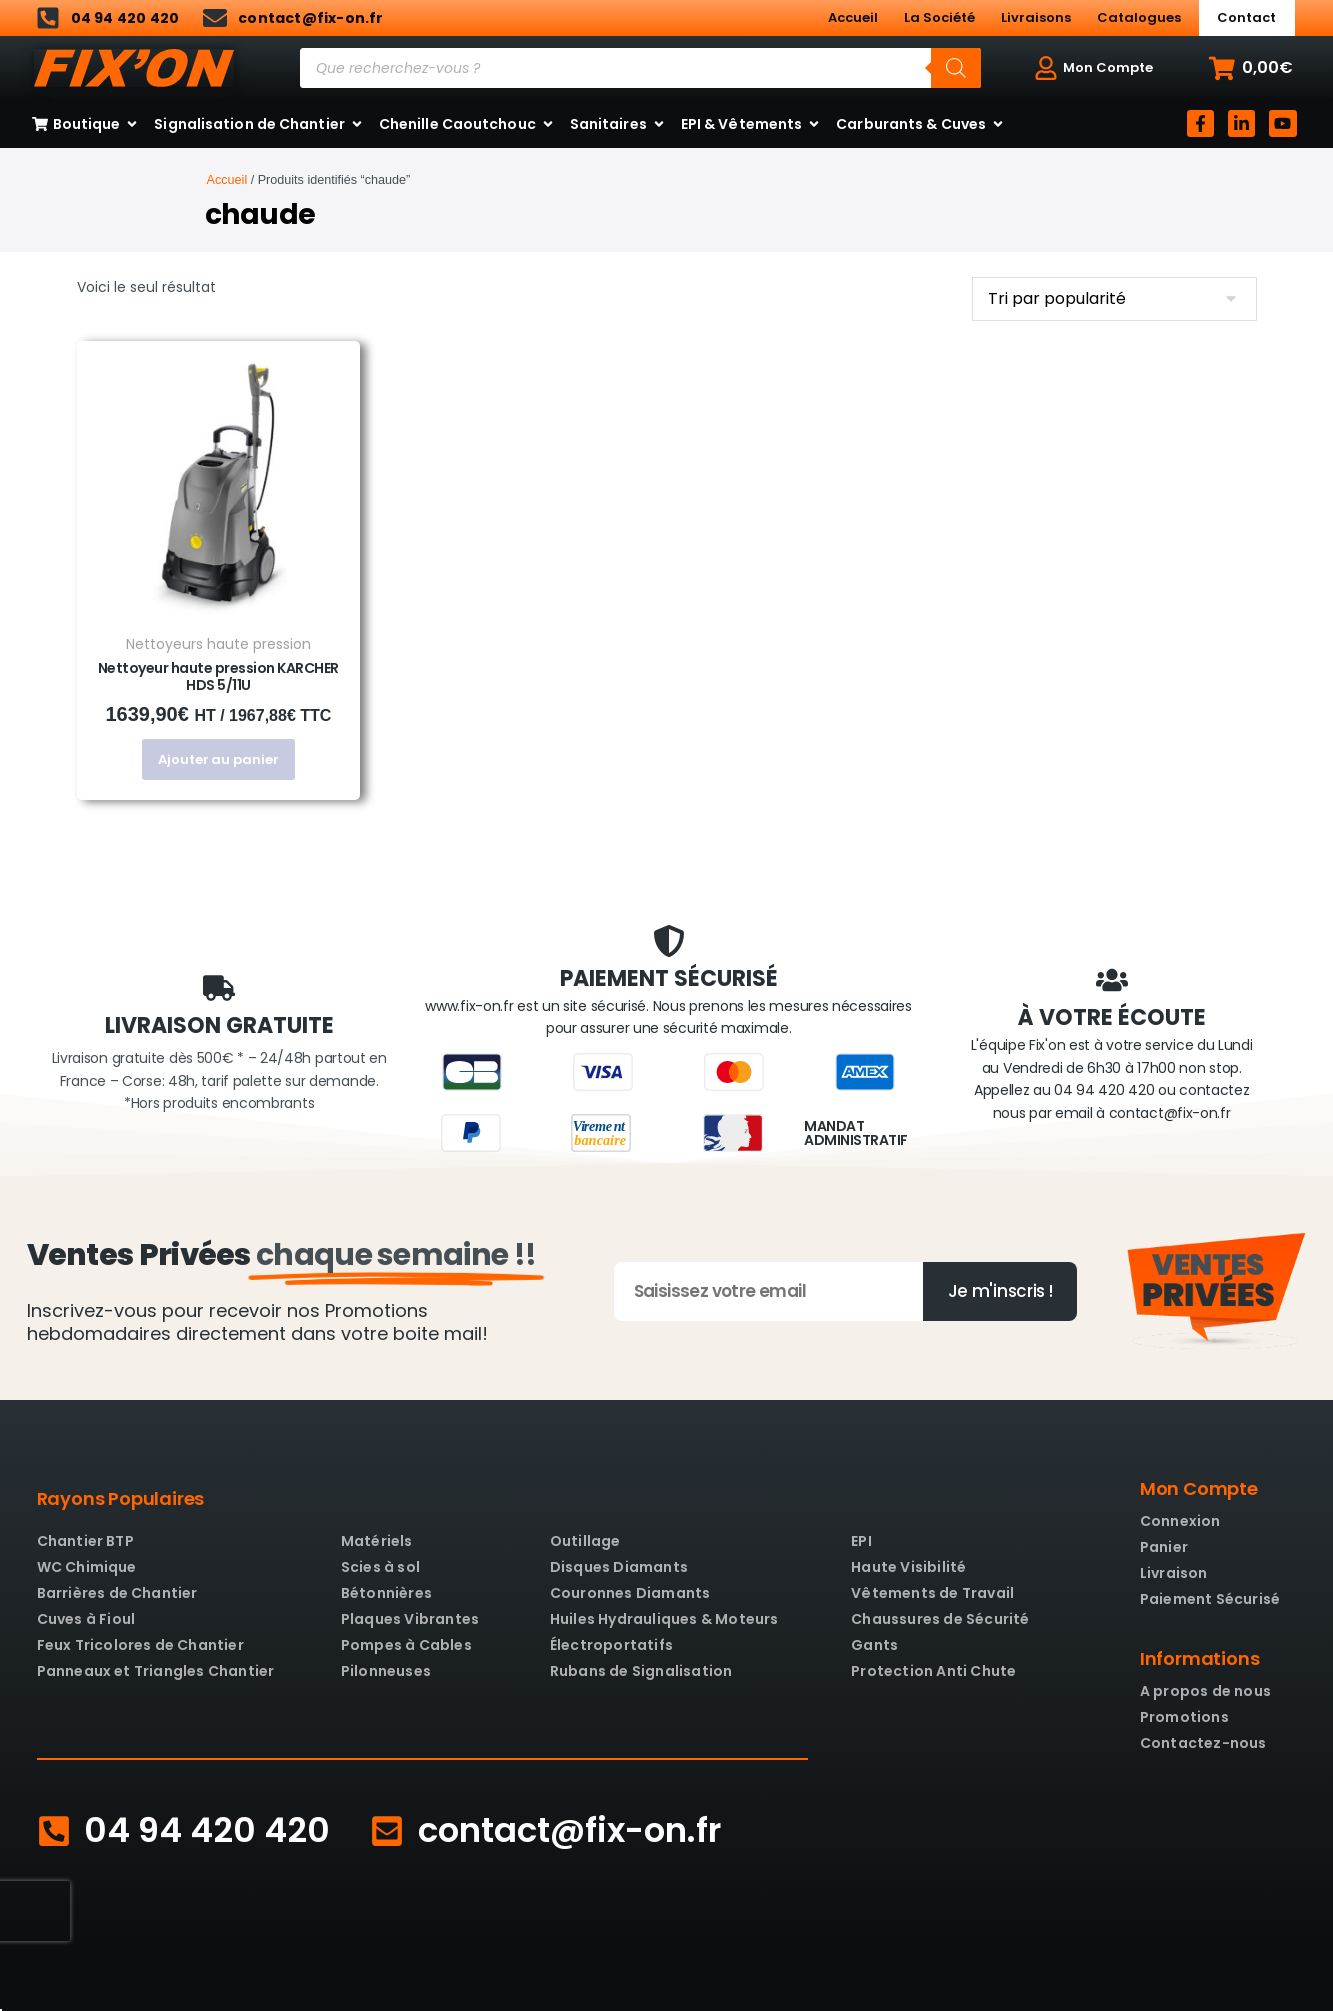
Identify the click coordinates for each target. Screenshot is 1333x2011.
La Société (939, 17)
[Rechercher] (956, 68)
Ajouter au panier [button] (218, 759)
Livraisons (1036, 17)
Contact (1246, 17)
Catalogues (1139, 17)
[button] (1251, 68)
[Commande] (1114, 299)
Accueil (853, 17)
